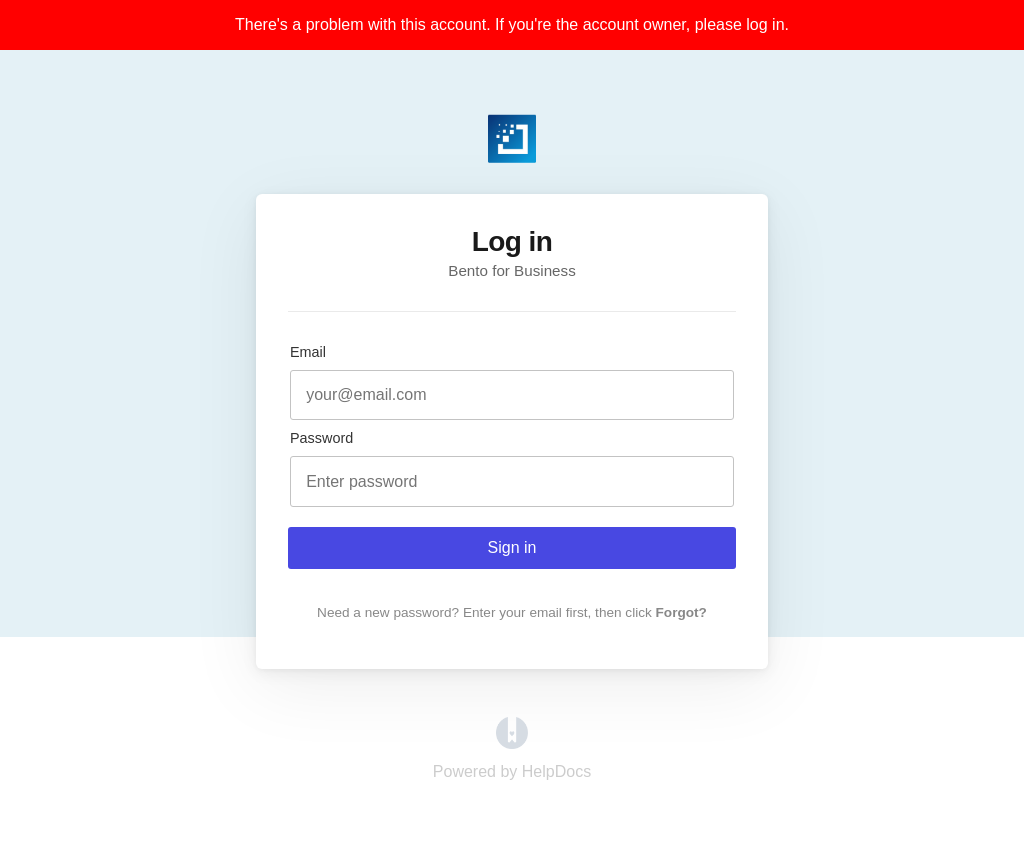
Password (321, 438)
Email (308, 352)
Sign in (512, 547)
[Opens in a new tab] (512, 743)
